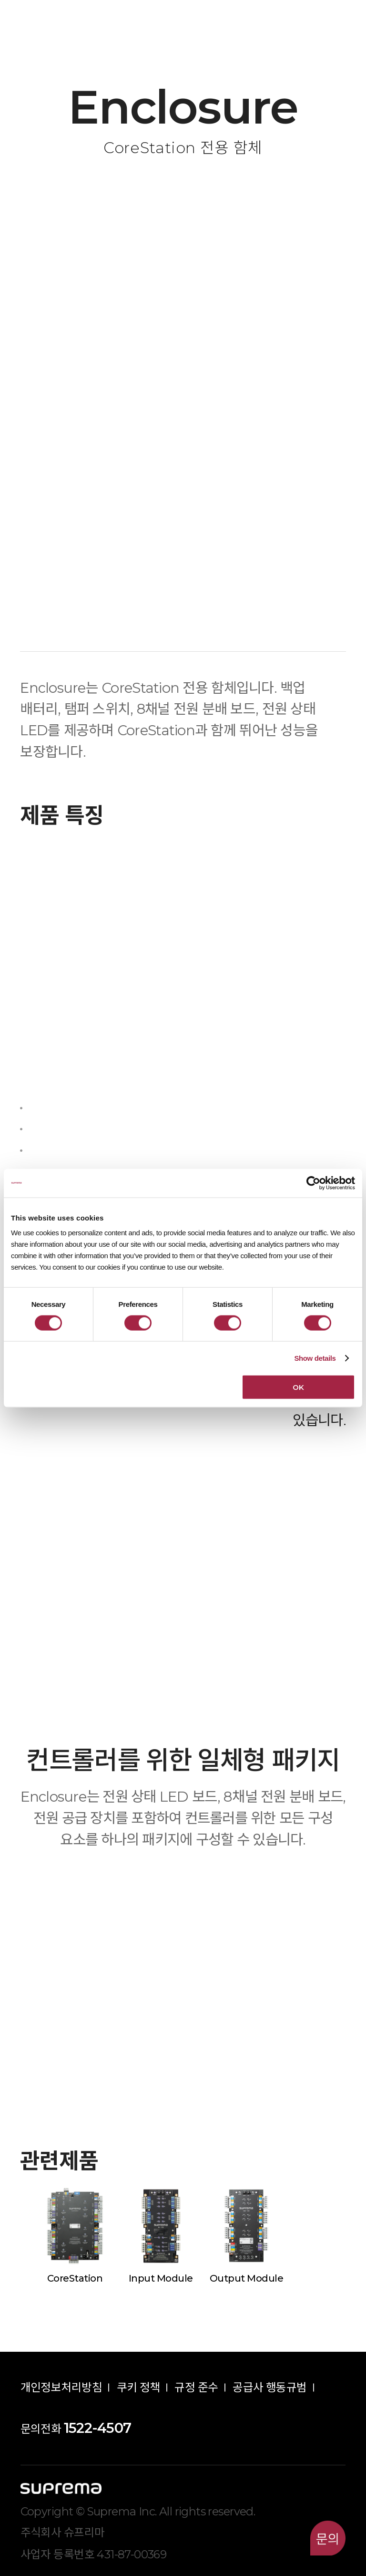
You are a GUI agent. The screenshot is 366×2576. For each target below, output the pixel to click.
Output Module (247, 2278)
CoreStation (75, 2278)
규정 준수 (196, 2387)
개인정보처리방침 (61, 2387)
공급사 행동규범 (269, 2387)
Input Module (161, 2278)
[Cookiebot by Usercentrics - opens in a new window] (313, 1183)
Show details (315, 1358)
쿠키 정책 (138, 2387)
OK (298, 1387)
